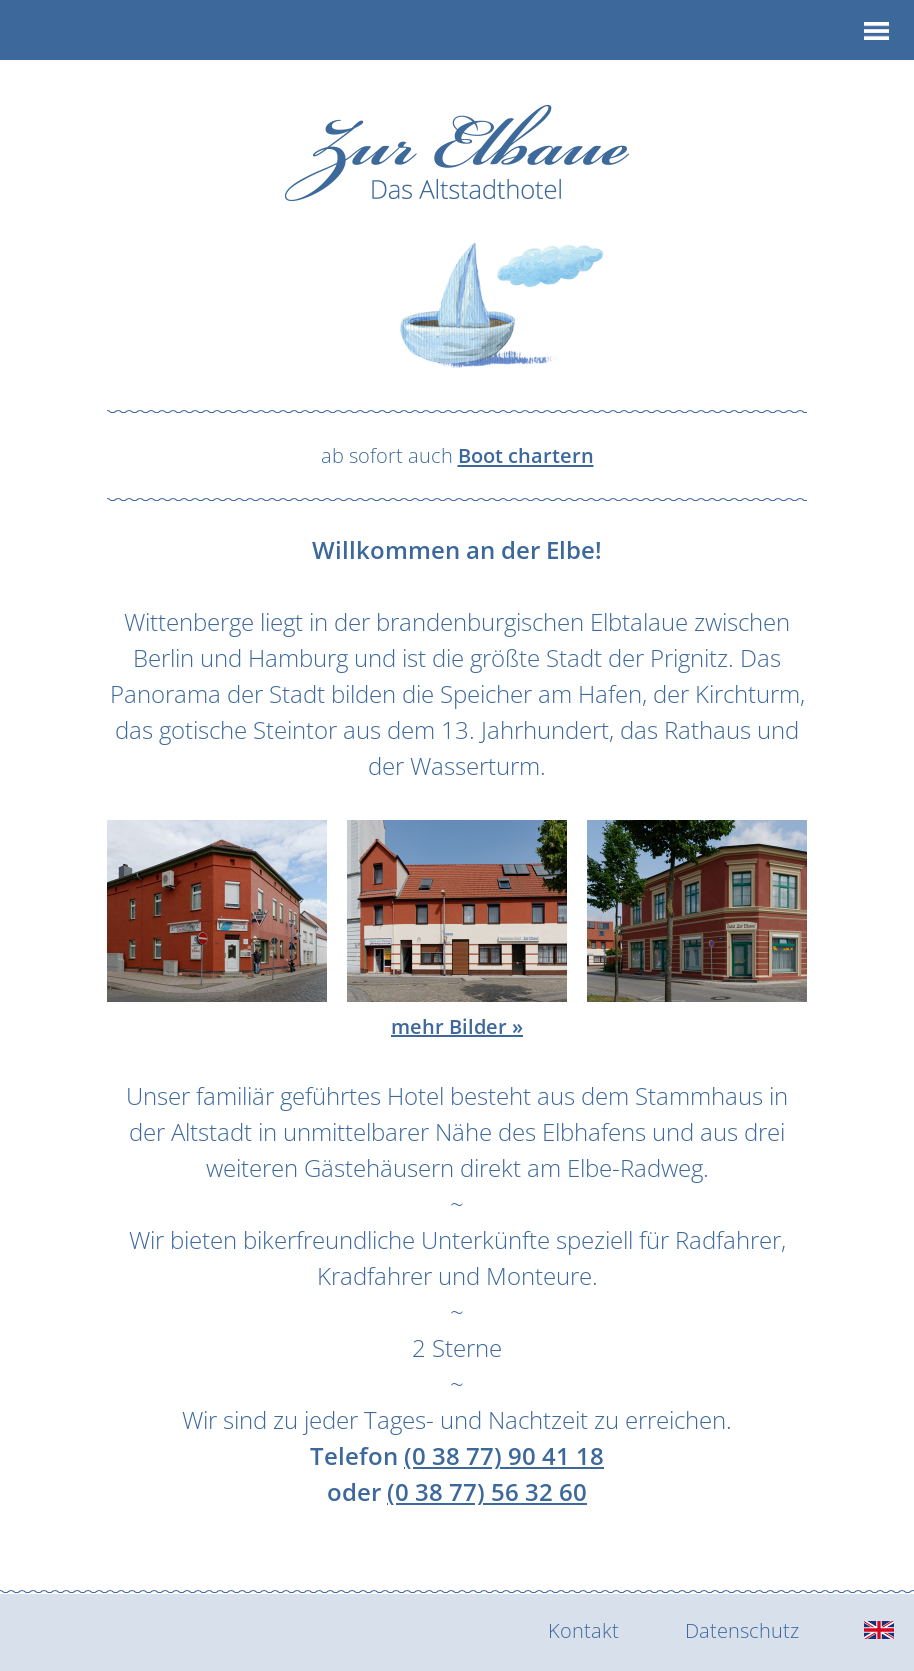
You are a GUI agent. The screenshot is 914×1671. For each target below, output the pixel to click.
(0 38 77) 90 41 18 (504, 1455)
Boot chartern (526, 455)
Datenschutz (742, 1630)
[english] (879, 1631)
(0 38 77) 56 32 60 (487, 1491)
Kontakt (583, 1630)
